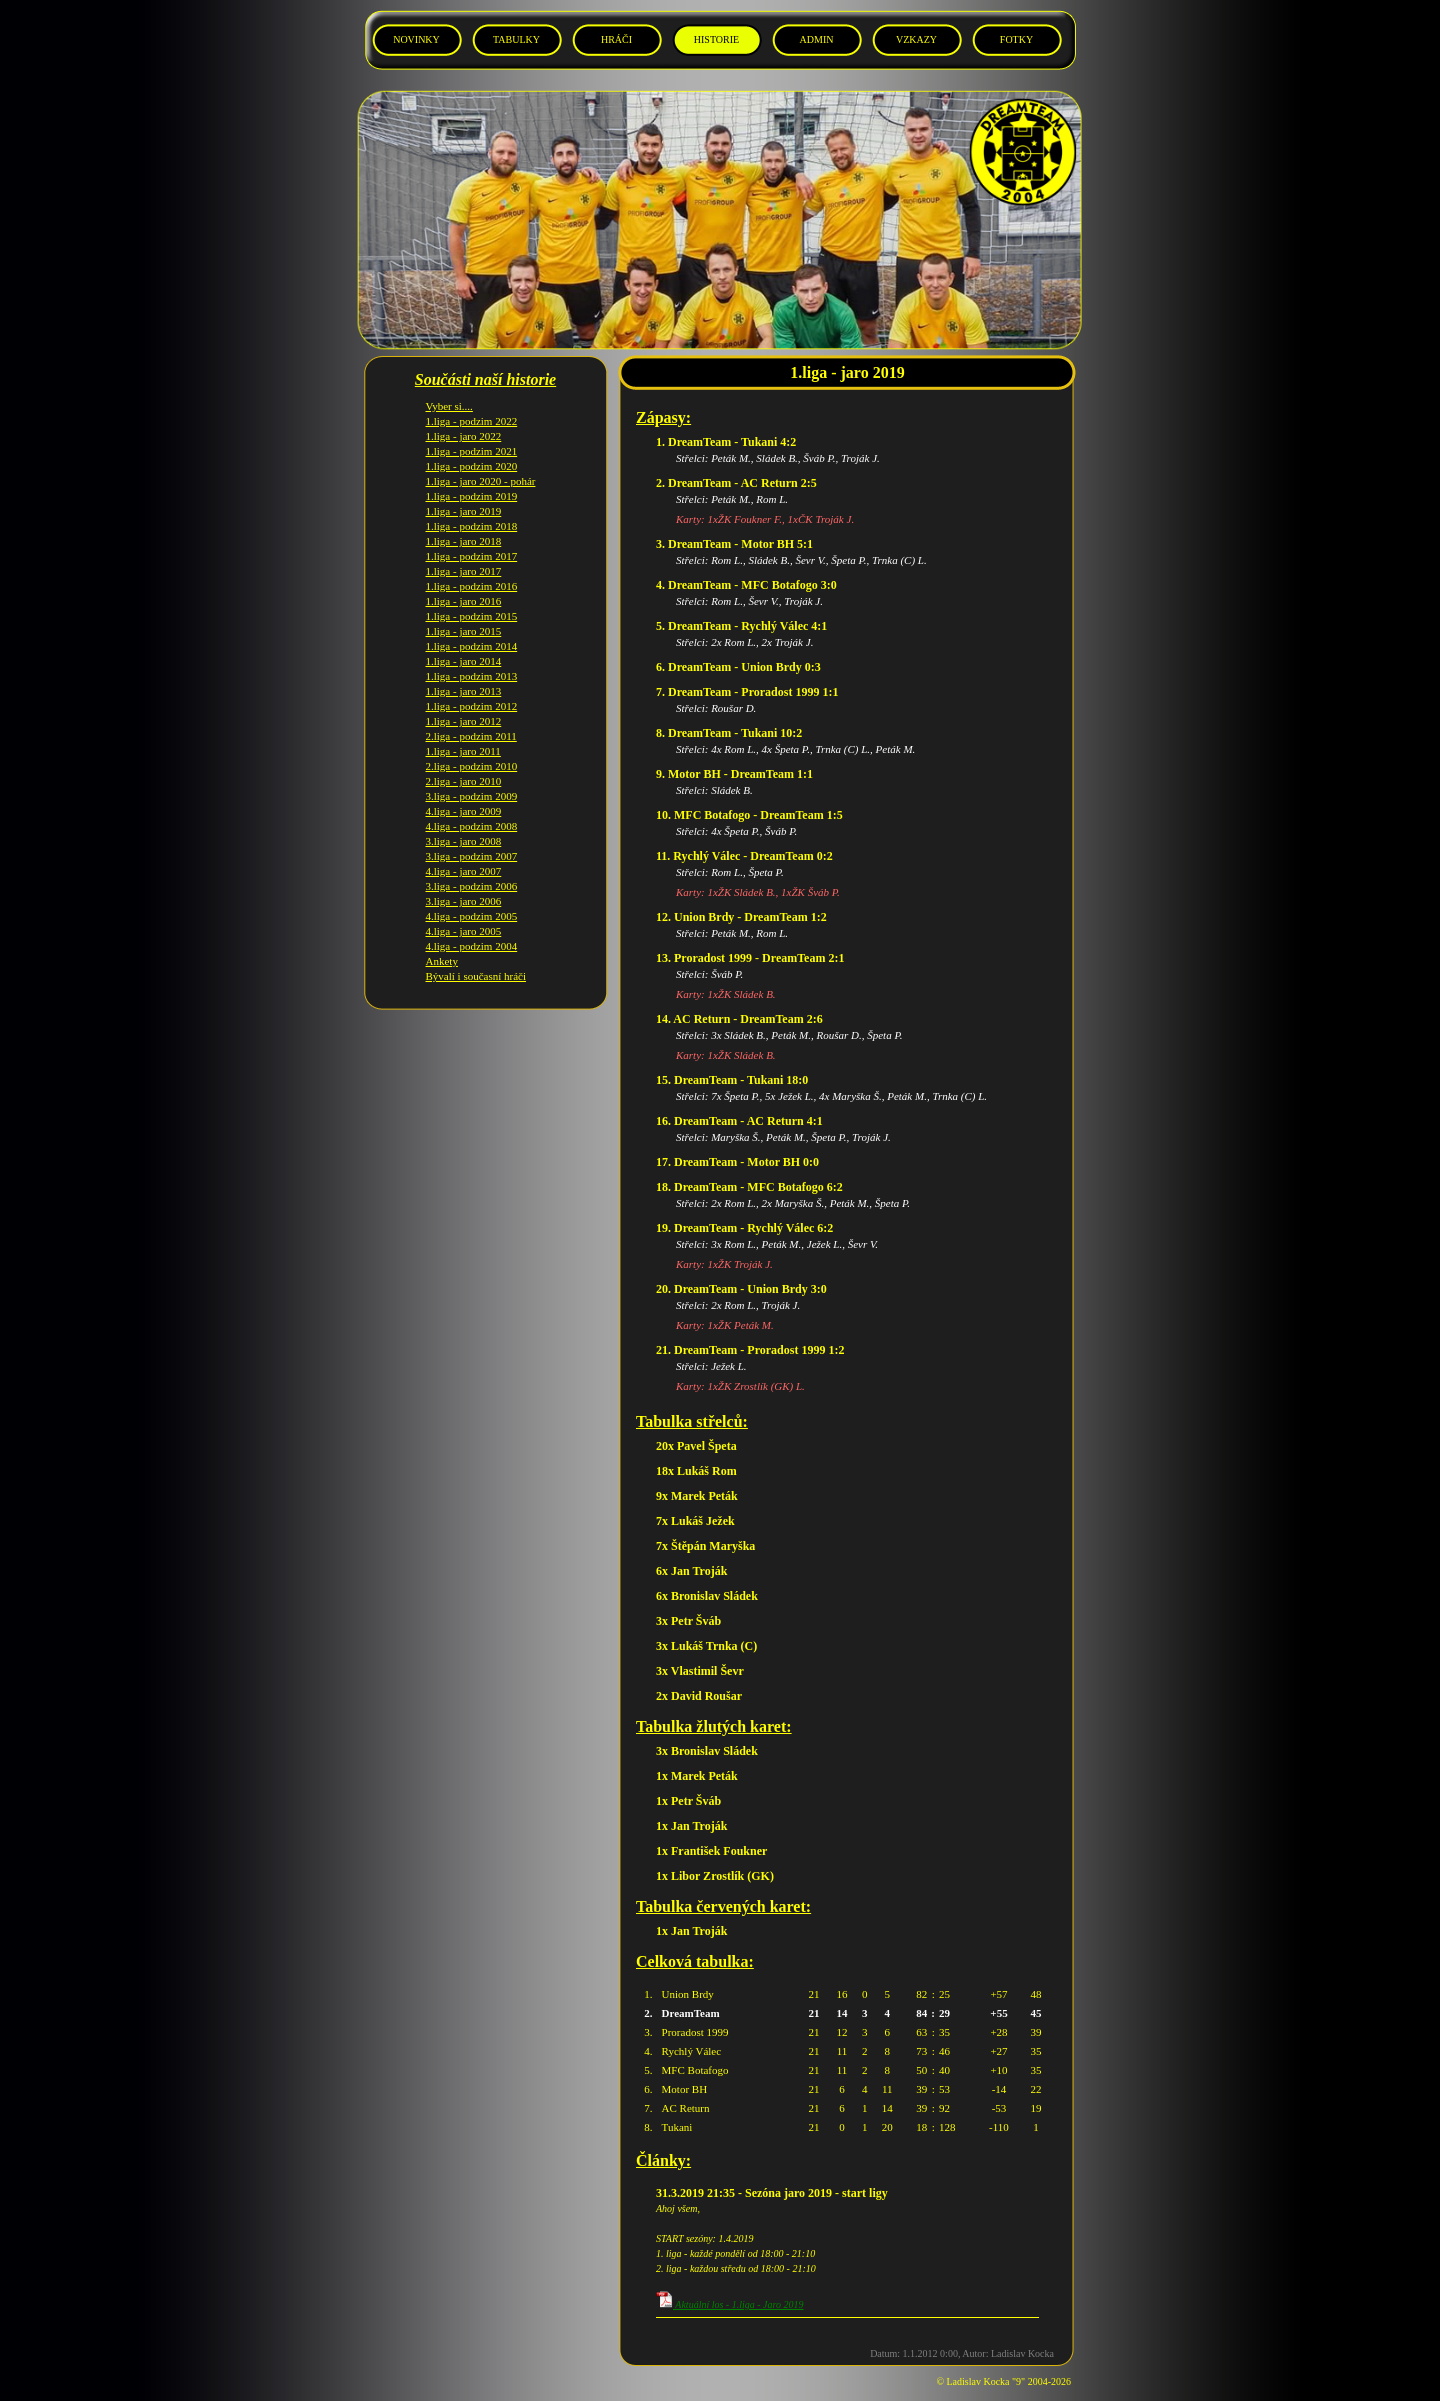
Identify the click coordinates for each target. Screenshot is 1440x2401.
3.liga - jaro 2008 (464, 826)
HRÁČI (616, 39)
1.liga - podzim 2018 (472, 511)
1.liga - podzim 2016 (472, 571)
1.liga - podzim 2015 (472, 601)
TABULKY (516, 39)
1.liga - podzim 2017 (472, 541)
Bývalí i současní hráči (476, 961)
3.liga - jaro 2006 (464, 886)
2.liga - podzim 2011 (471, 721)
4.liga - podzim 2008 (472, 811)
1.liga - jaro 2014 (464, 646)
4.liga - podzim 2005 (472, 901)
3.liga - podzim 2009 (472, 781)
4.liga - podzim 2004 (472, 931)
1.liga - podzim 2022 (472, 406)
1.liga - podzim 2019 (472, 481)
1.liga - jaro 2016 (464, 586)
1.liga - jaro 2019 (464, 496)
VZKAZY (916, 39)
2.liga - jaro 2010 (464, 766)
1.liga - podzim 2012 (472, 691)
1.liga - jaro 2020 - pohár (481, 466)
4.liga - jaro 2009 (464, 796)
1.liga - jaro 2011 (463, 736)
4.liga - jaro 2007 (464, 856)
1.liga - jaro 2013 (464, 676)
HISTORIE (716, 39)
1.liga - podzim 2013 (472, 661)
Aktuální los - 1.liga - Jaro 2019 (730, 2304)
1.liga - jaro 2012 (464, 706)
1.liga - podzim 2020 (472, 451)
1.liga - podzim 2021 (472, 436)
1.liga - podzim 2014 (472, 631)
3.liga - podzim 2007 (472, 841)
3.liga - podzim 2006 (472, 871)
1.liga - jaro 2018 (464, 526)
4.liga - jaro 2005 (464, 916)
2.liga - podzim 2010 (472, 751)
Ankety (442, 946)
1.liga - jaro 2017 (464, 556)
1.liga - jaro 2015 (464, 616)
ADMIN (817, 39)
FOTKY (1016, 39)
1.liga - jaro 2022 (464, 421)
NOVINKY (416, 39)
